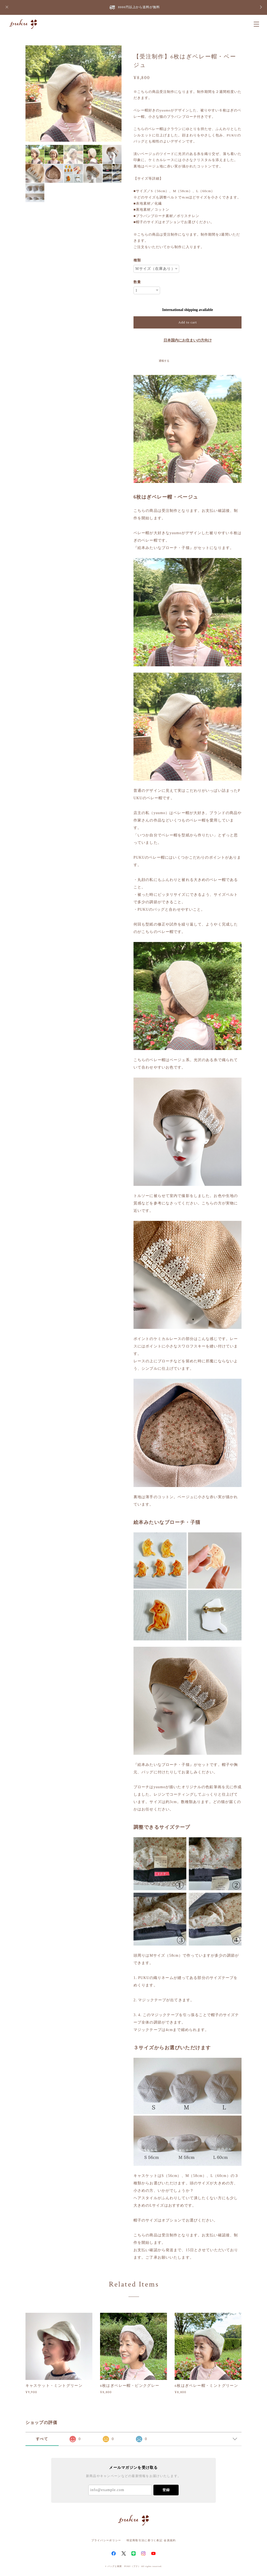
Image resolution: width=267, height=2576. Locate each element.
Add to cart (187, 322)
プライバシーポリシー (106, 2540)
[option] (73, 93)
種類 (137, 260)
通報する (164, 360)
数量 (137, 282)
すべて (42, 2439)
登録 (166, 2490)
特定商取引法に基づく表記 (144, 2540)
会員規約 (170, 2540)
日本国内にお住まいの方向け (187, 340)
